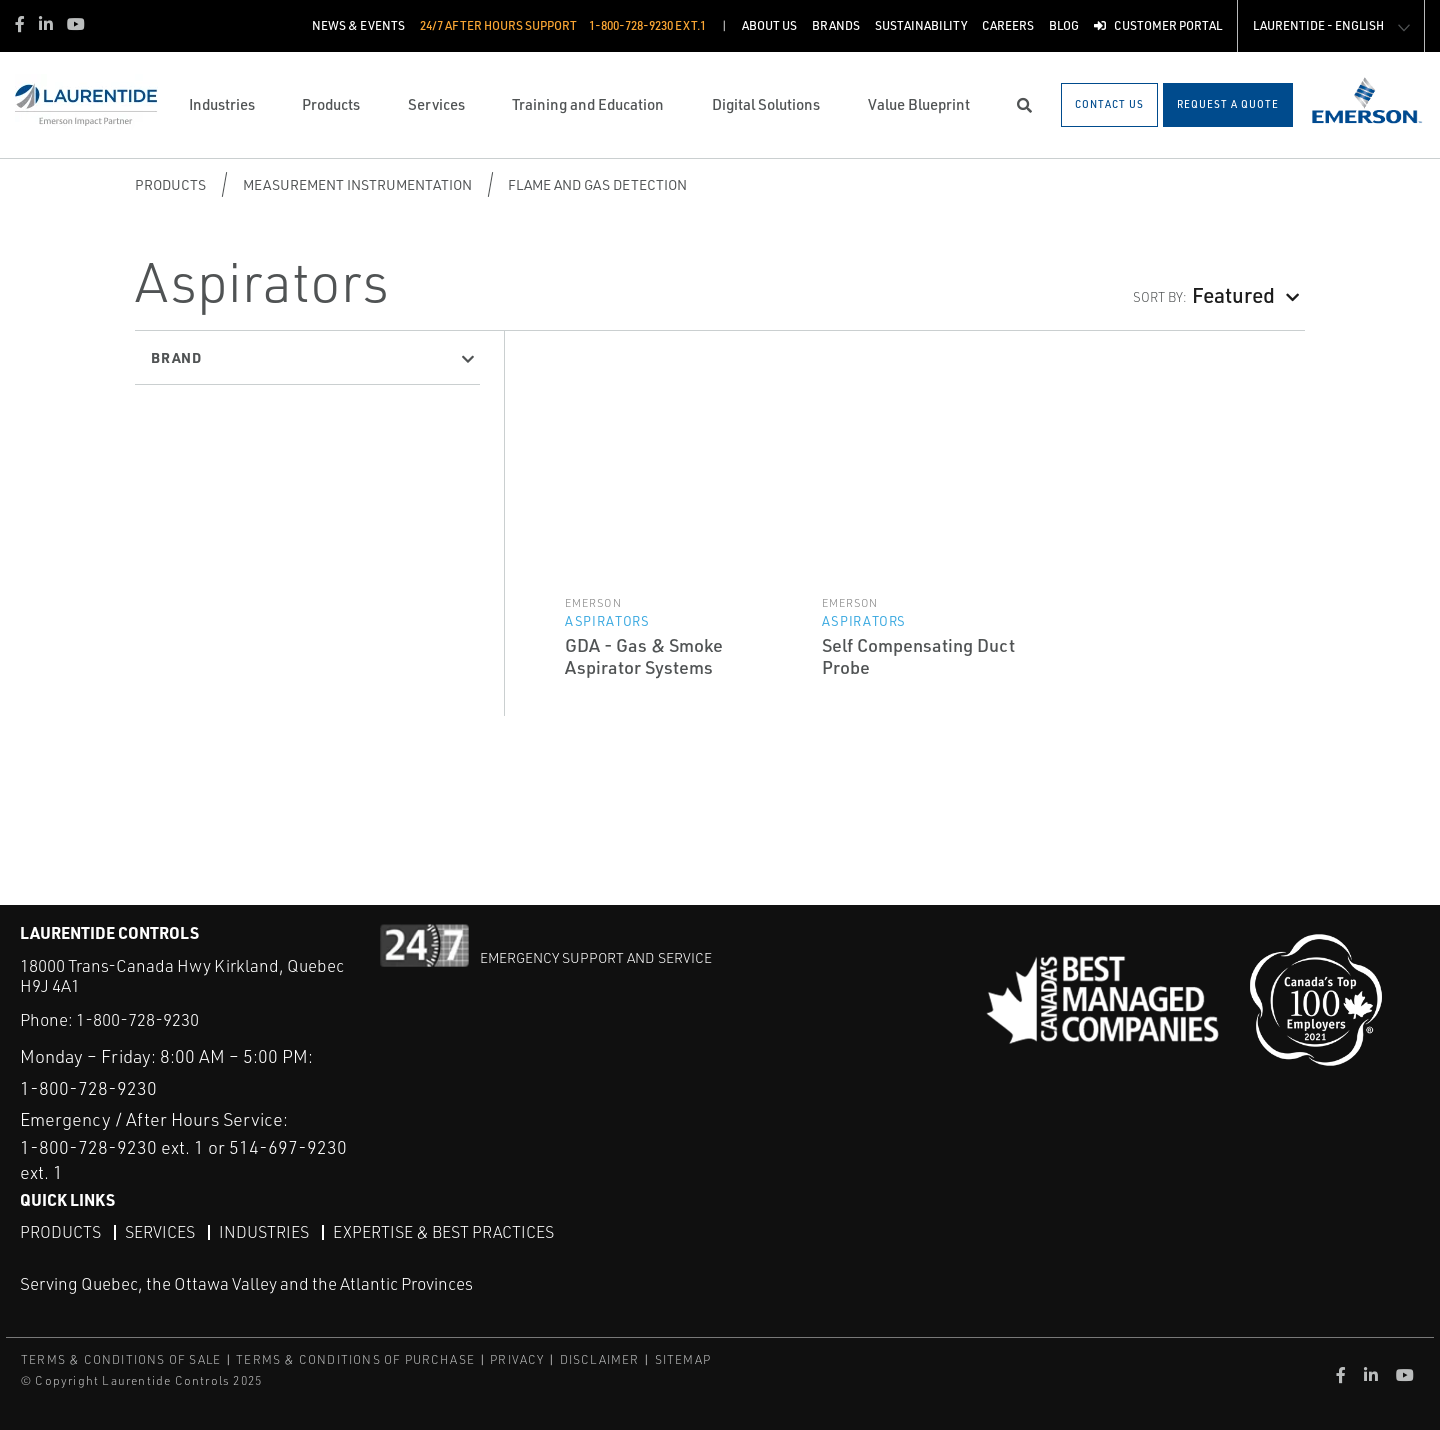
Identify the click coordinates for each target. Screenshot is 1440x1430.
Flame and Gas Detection (597, 184)
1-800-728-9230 (137, 1019)
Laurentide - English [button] (1318, 25)
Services (160, 1232)
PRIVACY (517, 1359)
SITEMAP (683, 1359)
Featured (1233, 294)
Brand (176, 357)
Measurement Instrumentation (357, 184)
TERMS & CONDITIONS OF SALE (121, 1359)
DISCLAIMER (600, 1359)
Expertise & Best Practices (443, 1232)
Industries (264, 1232)
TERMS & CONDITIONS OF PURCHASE (355, 1359)
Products (170, 184)
